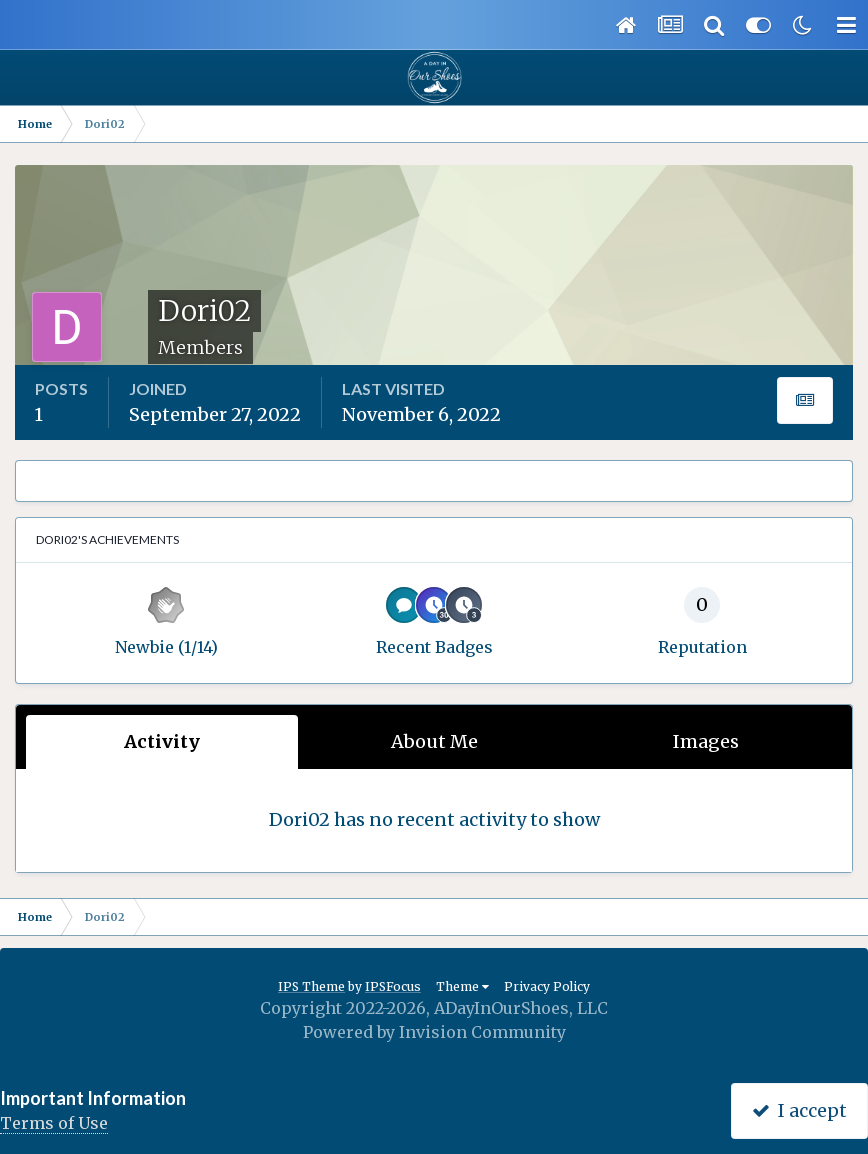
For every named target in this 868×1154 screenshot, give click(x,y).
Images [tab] (706, 741)
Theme (462, 986)
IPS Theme (311, 986)
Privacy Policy (547, 986)
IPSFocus (393, 986)
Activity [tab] (162, 741)
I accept (799, 1110)
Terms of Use (54, 1123)
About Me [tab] (434, 741)
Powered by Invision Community (434, 1032)
